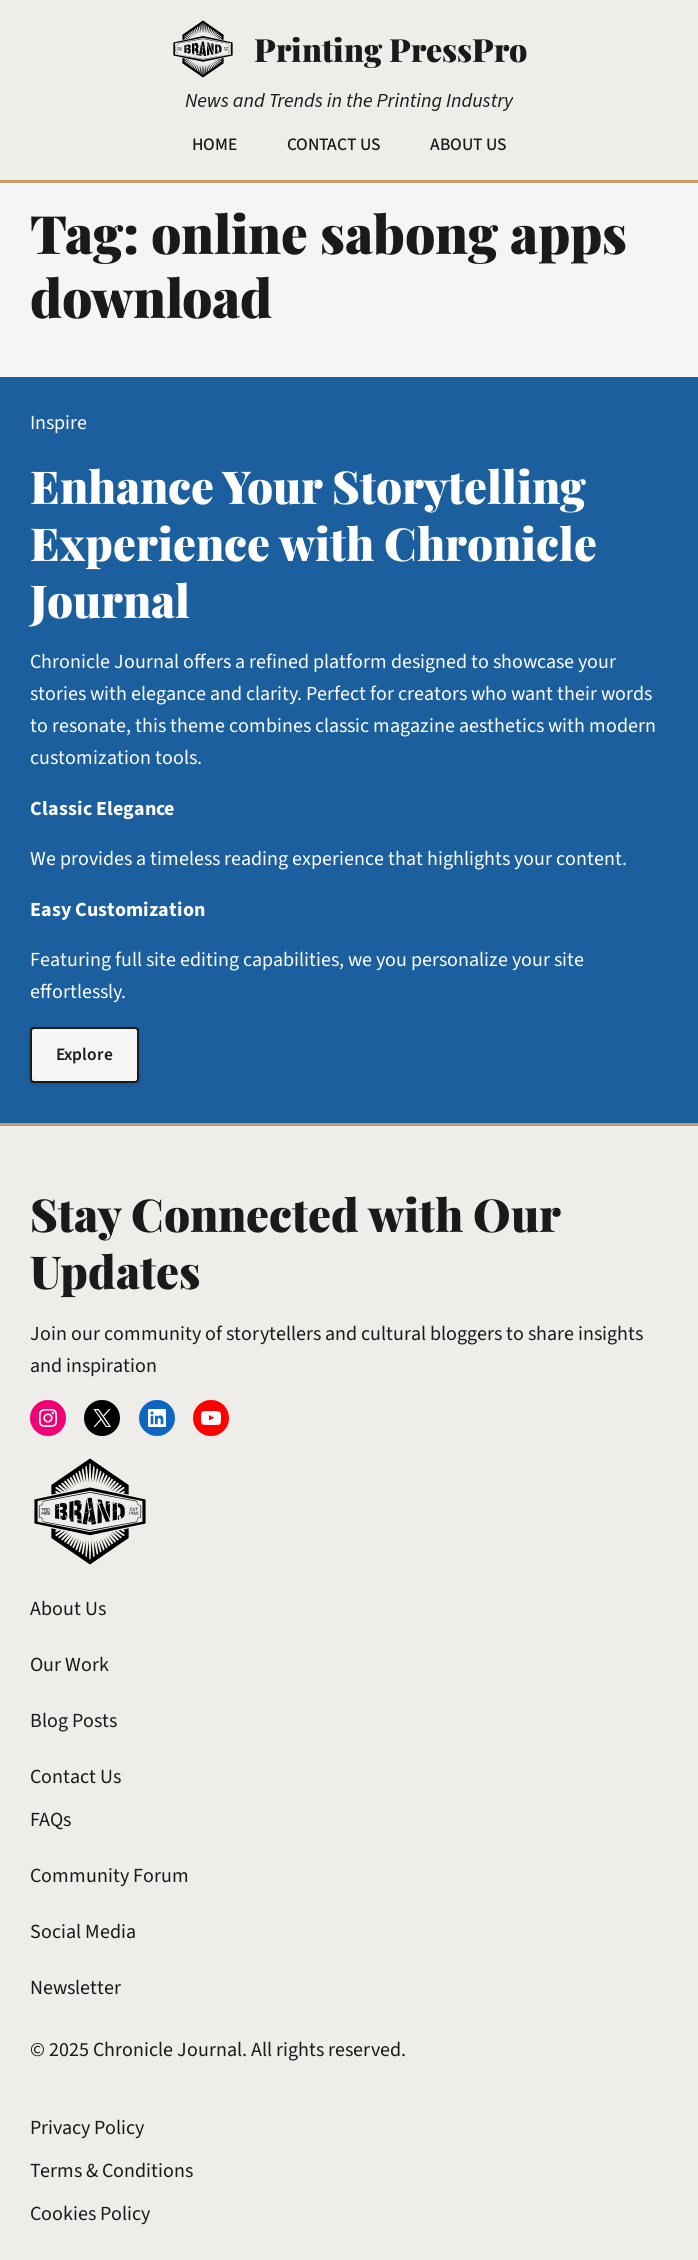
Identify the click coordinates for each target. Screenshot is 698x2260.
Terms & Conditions (111, 2171)
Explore (84, 1054)
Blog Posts (73, 1721)
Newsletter (75, 1988)
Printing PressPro (390, 48)
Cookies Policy (90, 2214)
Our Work (69, 1665)
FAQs (50, 1820)
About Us (68, 1609)
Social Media (83, 1932)
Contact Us (75, 1777)
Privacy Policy (87, 2128)
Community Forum (109, 1876)
